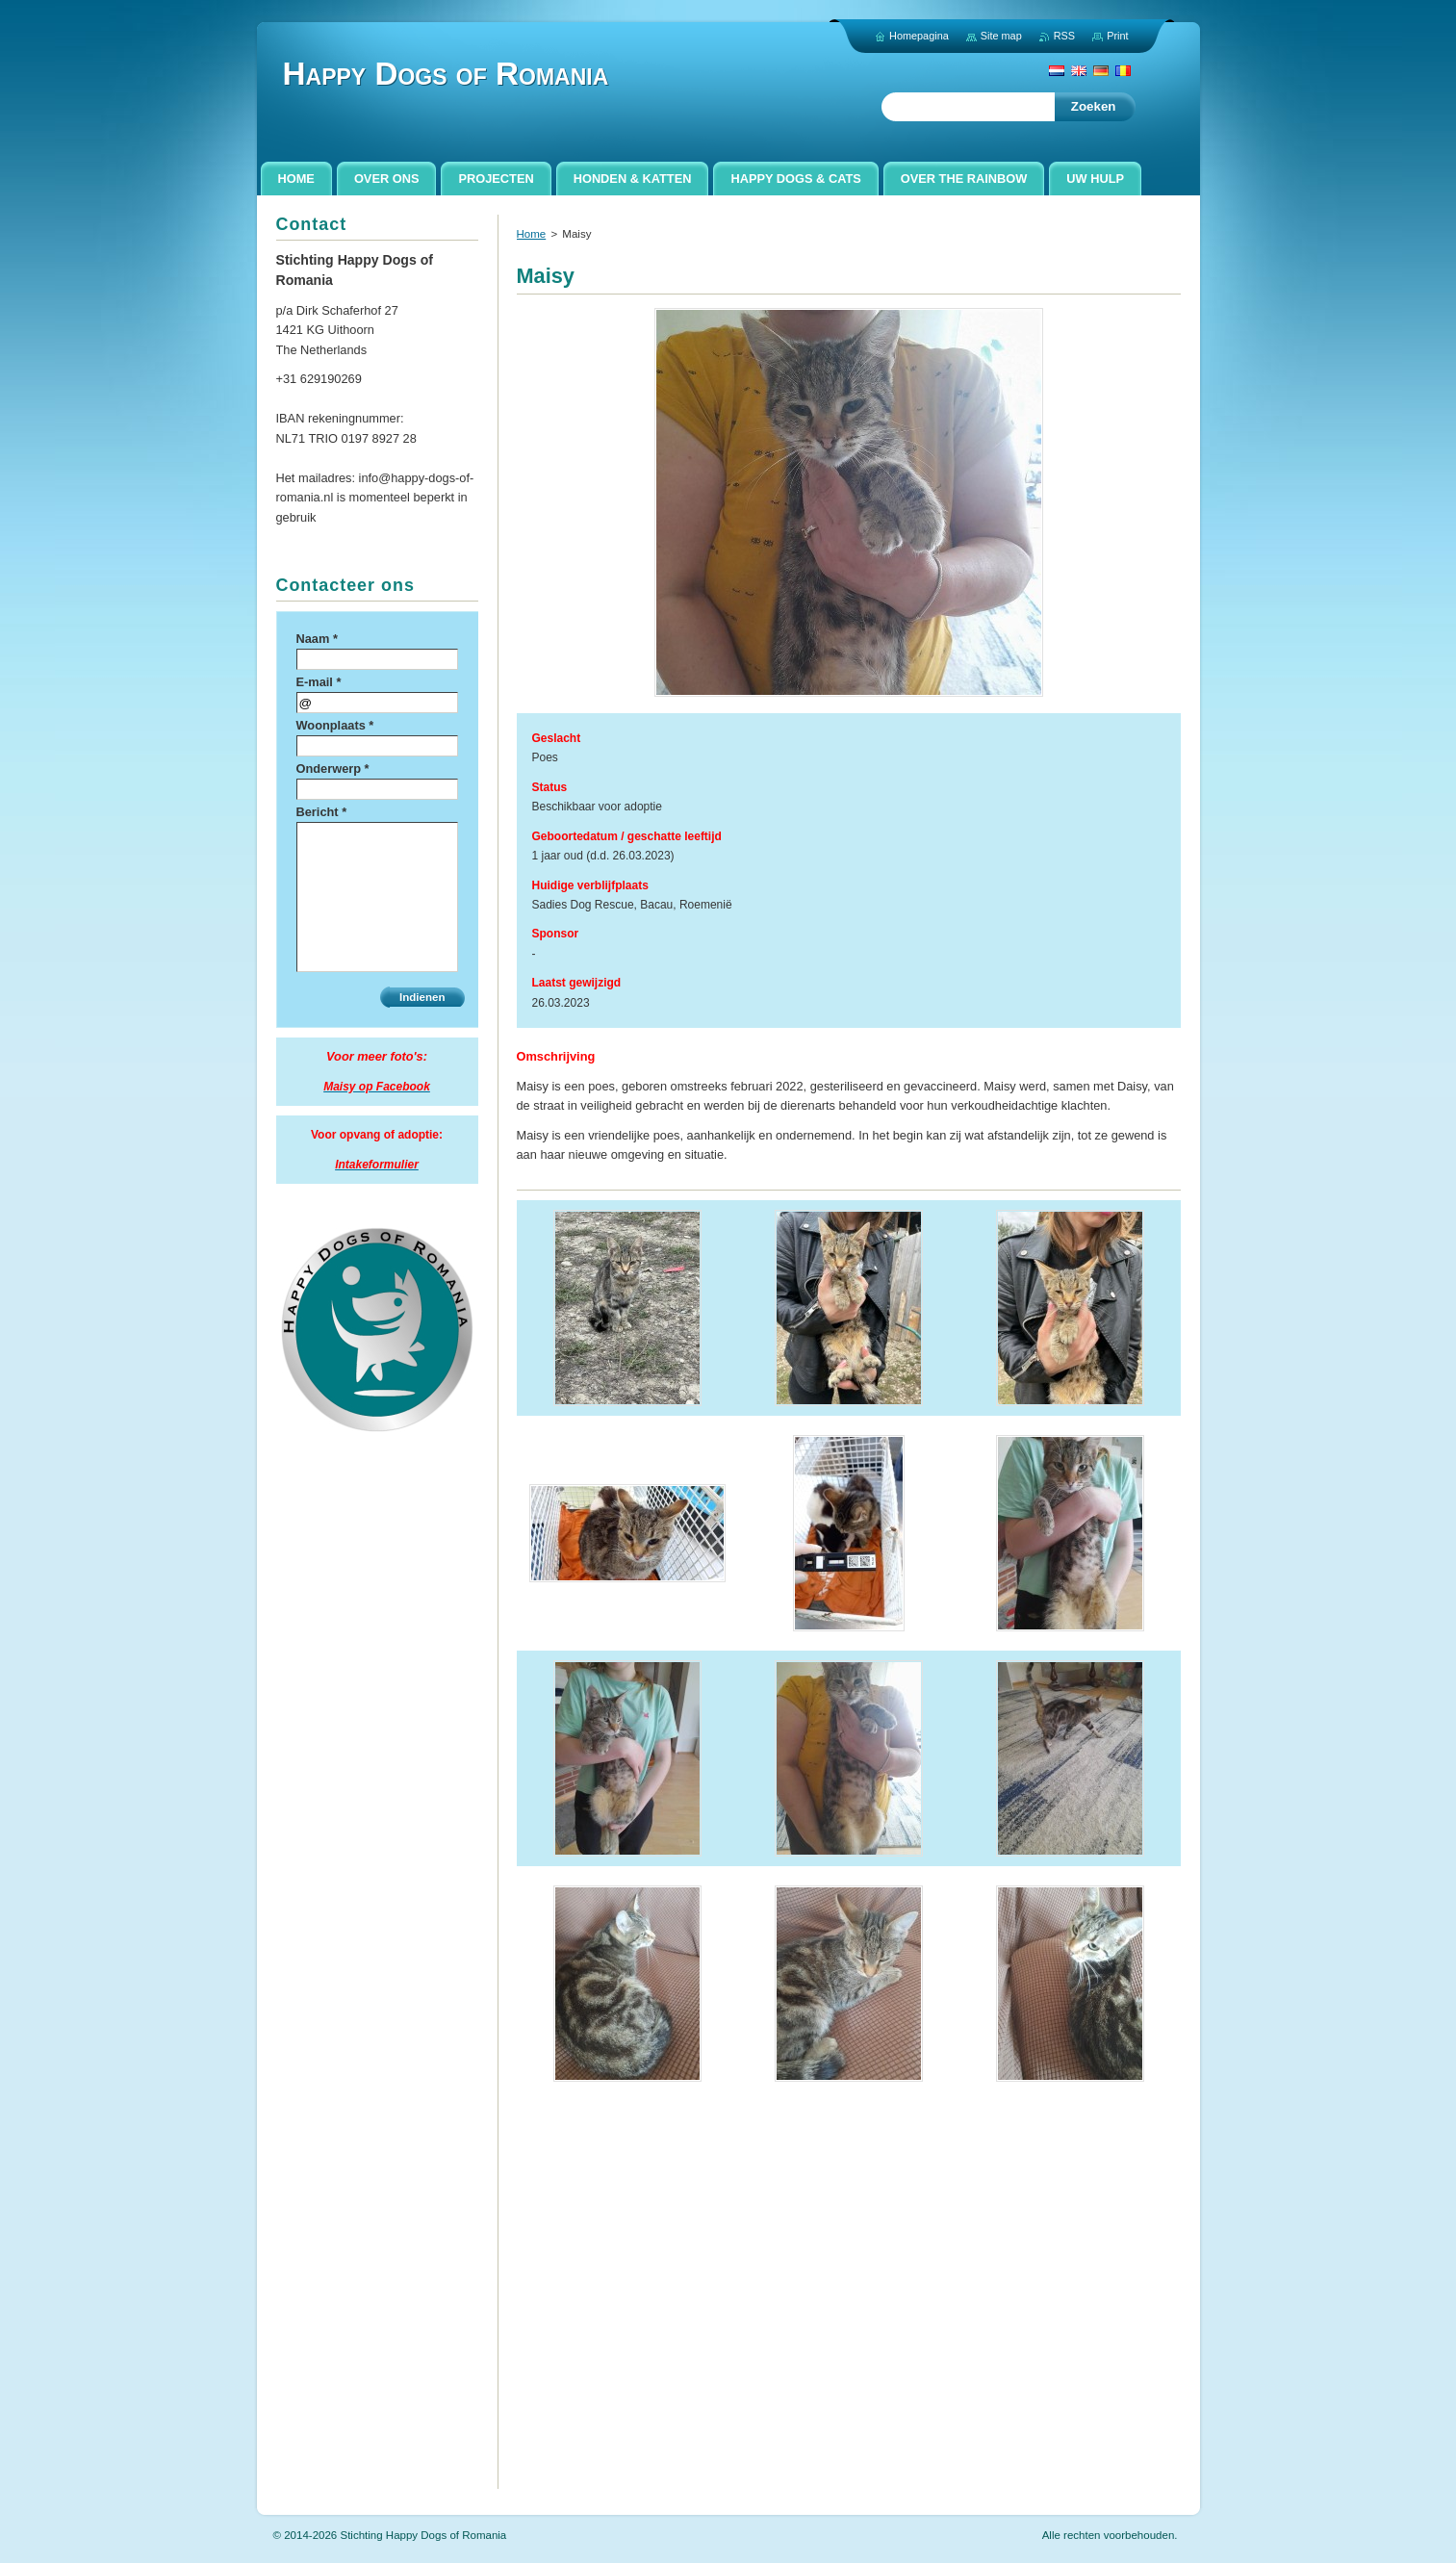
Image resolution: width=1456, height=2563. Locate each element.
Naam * (317, 638)
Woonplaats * (335, 725)
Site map (1001, 35)
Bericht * (321, 812)
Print (1117, 35)
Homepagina (919, 35)
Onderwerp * (333, 768)
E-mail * (319, 682)
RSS (1064, 35)
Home (532, 234)
